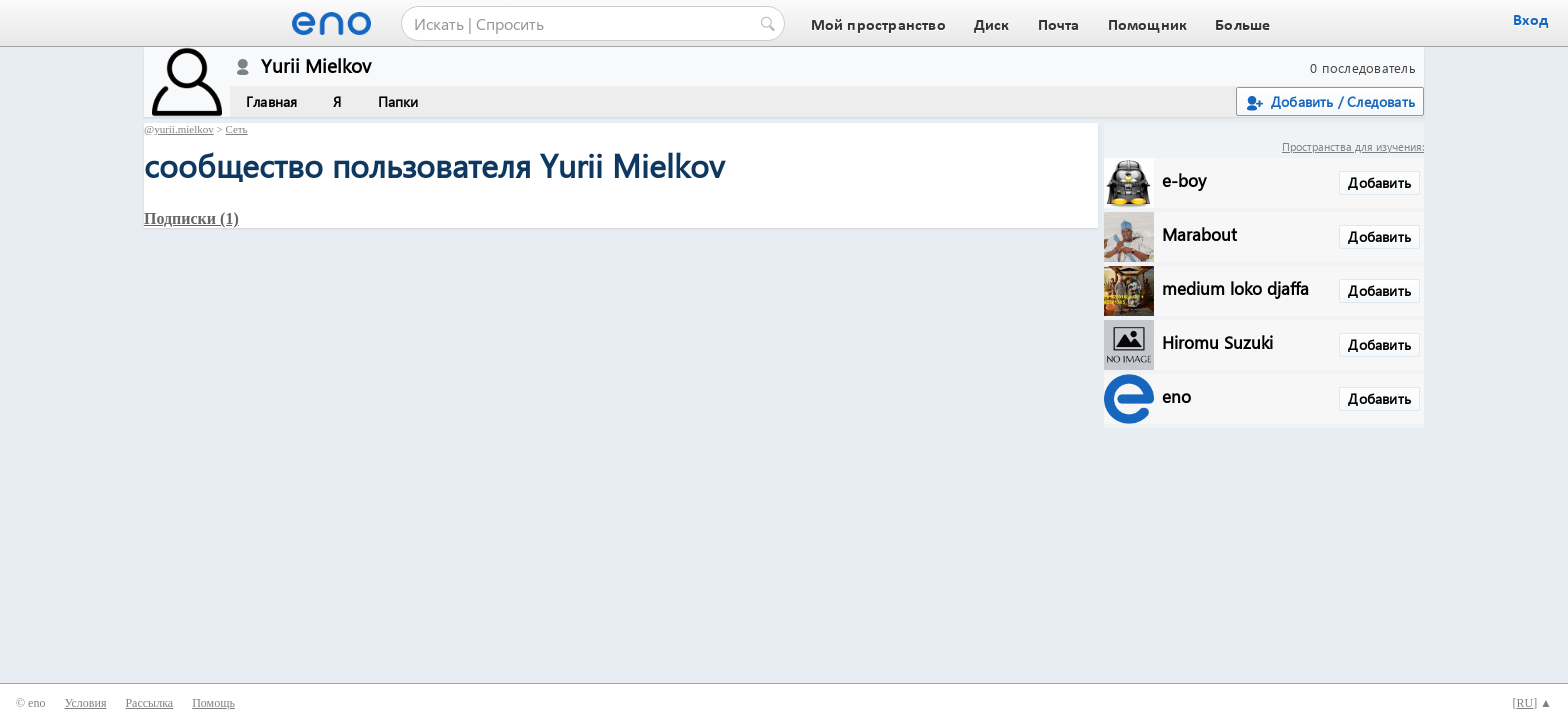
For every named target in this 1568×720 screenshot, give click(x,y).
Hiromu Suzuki (1217, 341)
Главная (271, 101)
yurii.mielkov (184, 129)
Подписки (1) (191, 218)
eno (1176, 395)
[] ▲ (1532, 703)
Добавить (1379, 182)
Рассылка (149, 703)
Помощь (213, 703)
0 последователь (1363, 67)
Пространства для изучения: (1353, 146)
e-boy (1184, 179)
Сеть (236, 129)
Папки (398, 101)
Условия (85, 703)
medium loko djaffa (1235, 287)
